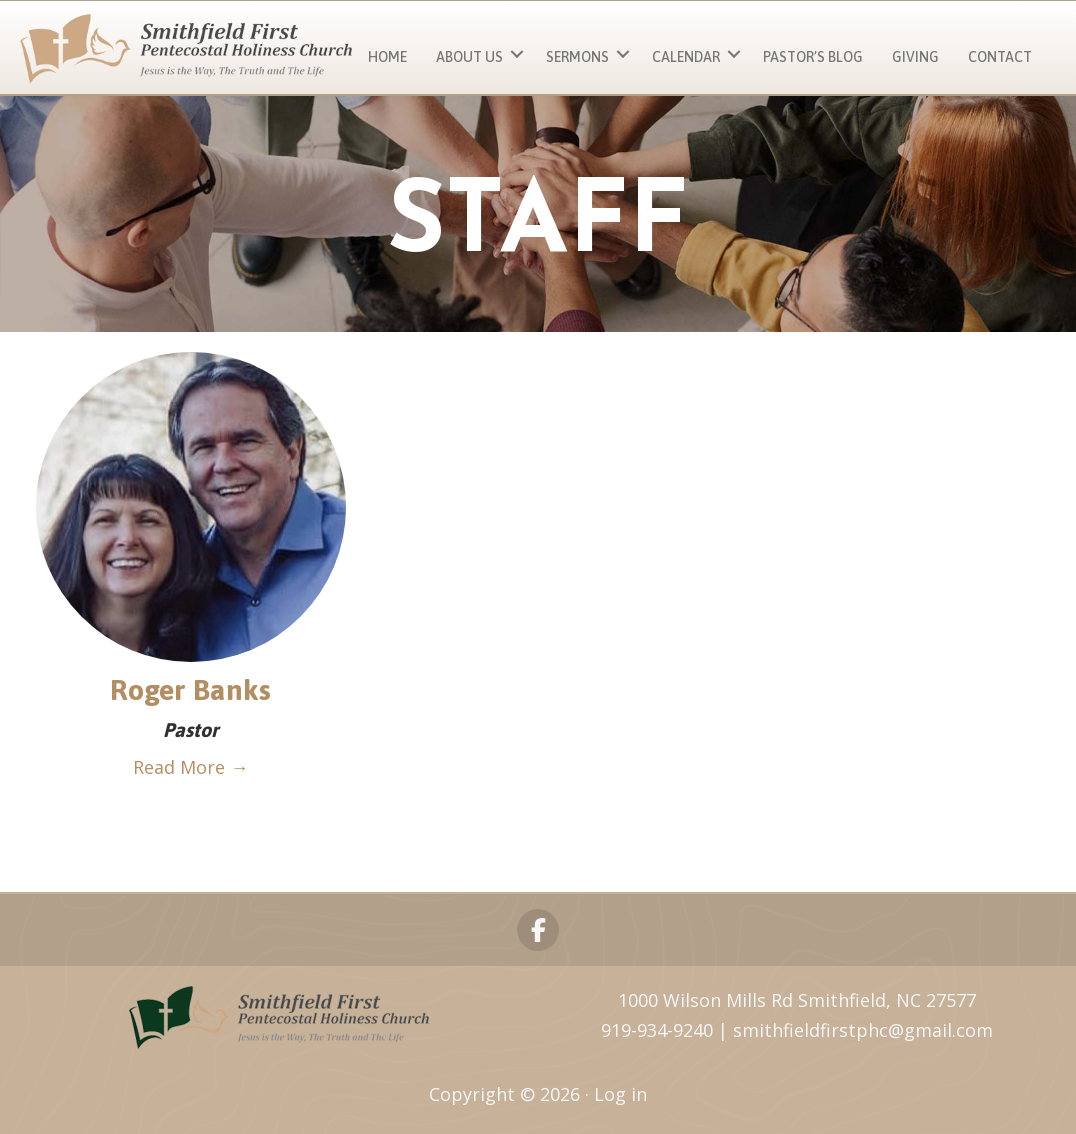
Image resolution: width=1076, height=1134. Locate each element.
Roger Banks (190, 689)
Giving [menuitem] (915, 57)
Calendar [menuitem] (686, 57)
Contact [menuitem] (1000, 57)
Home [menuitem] (387, 57)
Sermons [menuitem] (577, 57)
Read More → (190, 767)
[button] (517, 54)
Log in (620, 1094)
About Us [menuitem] (469, 57)
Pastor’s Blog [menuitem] (813, 57)
